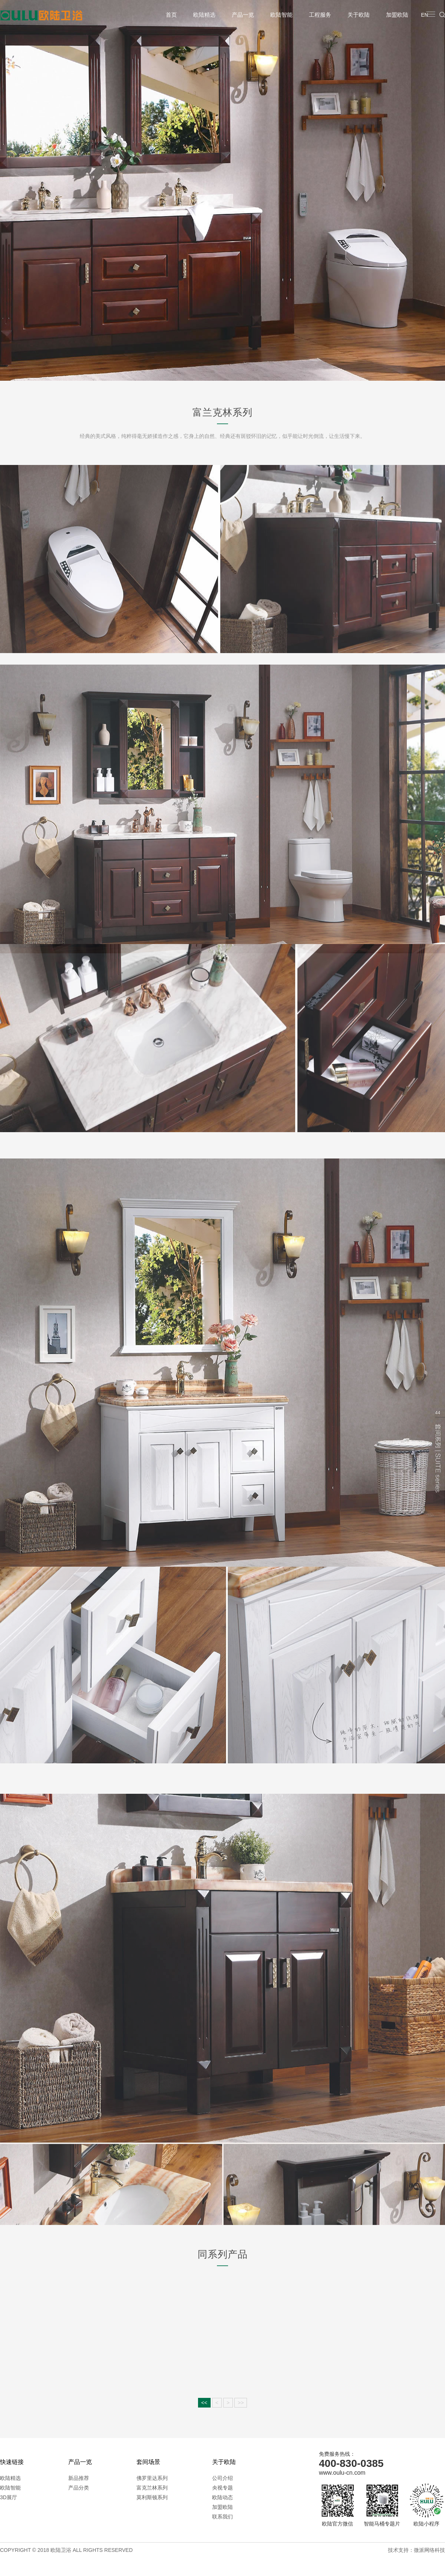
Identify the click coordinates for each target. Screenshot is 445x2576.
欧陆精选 (204, 15)
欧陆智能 (281, 15)
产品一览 (243, 15)
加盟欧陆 (397, 15)
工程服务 (320, 15)
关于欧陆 (358, 15)
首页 (171, 15)
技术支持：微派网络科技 (416, 2550)
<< (204, 2403)
